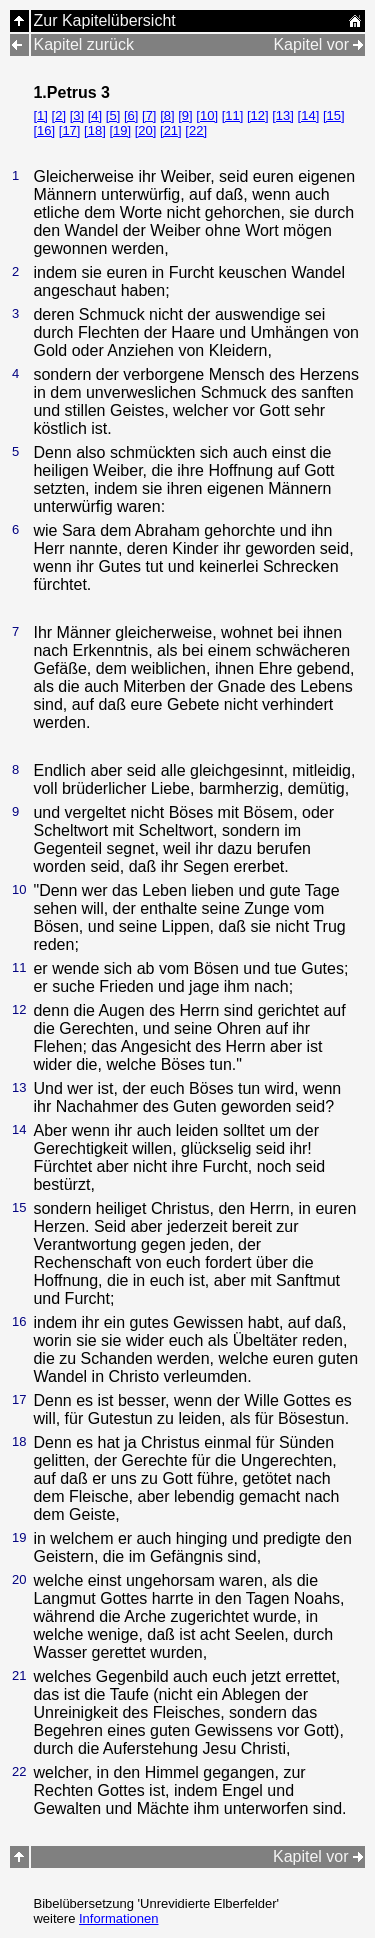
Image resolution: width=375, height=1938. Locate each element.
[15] (334, 115)
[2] (59, 115)
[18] (95, 130)
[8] (167, 115)
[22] (196, 130)
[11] (233, 115)
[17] (70, 130)
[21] (171, 130)
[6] (131, 115)
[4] (95, 115)
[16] (44, 130)
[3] (77, 115)
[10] (207, 115)
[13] (283, 115)
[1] (40, 115)
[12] (258, 115)
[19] (120, 130)
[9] (185, 115)
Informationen (119, 1918)
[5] (113, 115)
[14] (309, 115)
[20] (146, 130)
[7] (149, 115)
